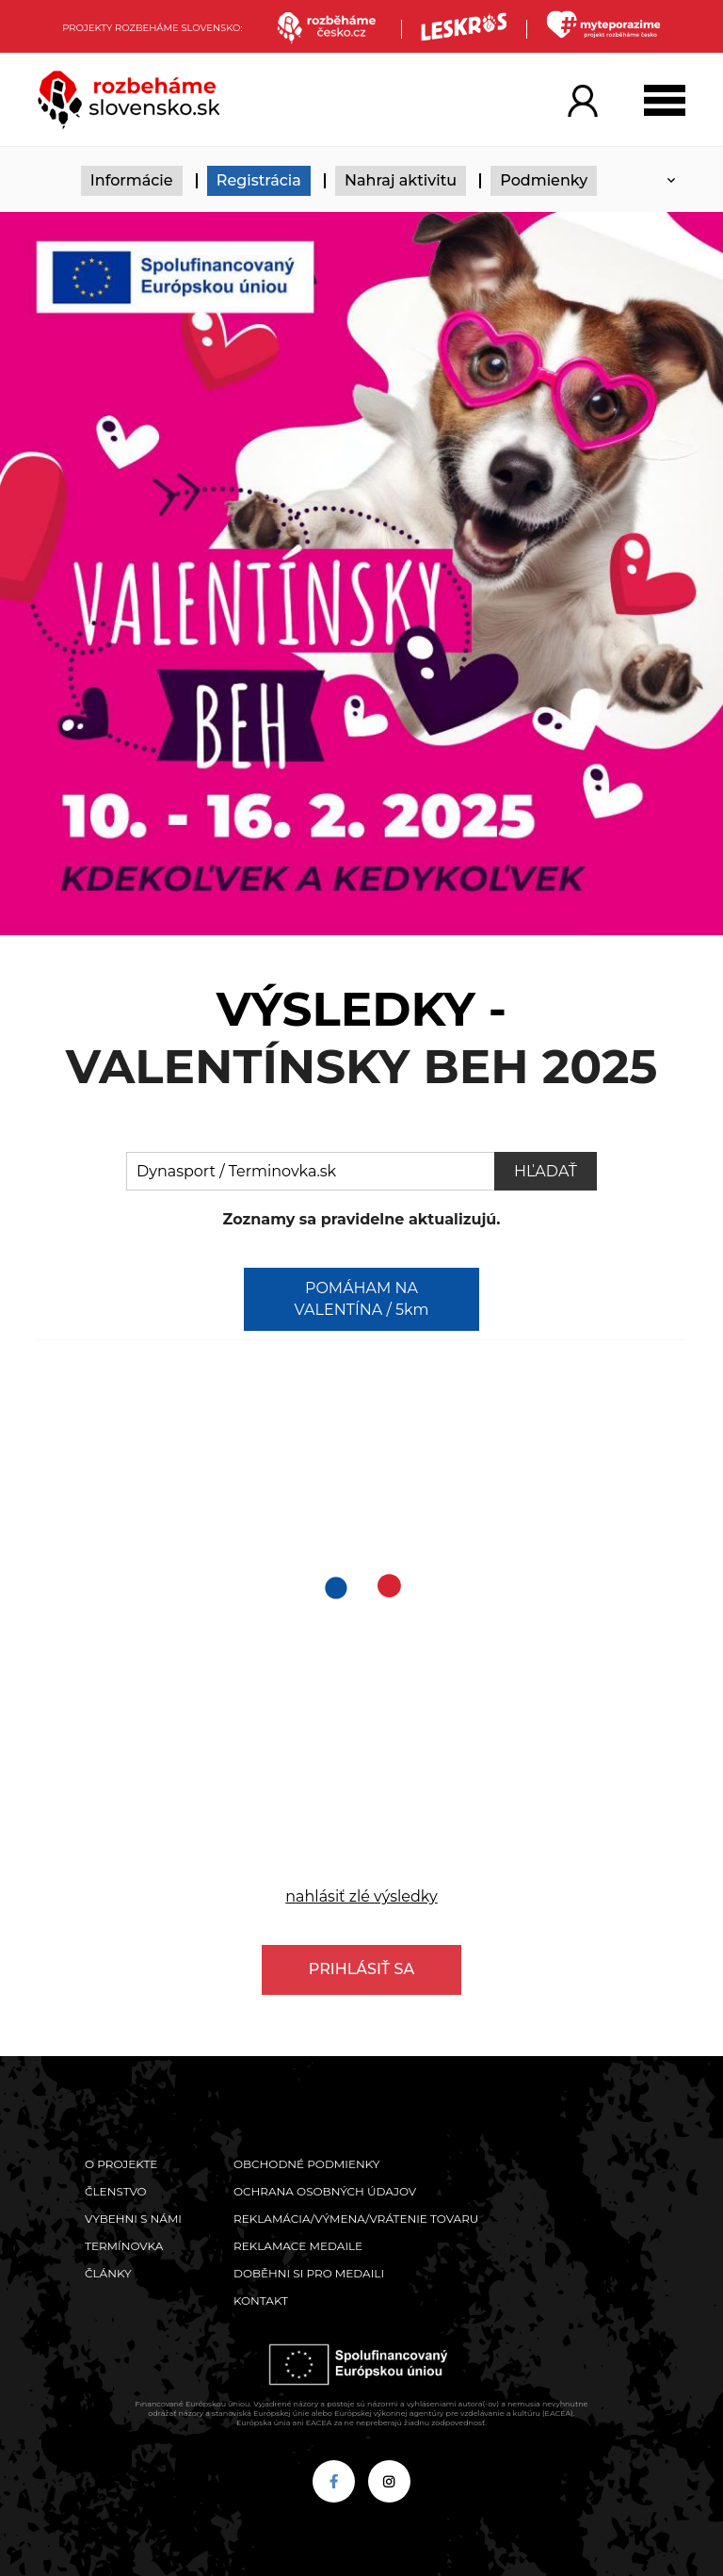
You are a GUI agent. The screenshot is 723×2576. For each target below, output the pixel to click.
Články (108, 2273)
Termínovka (124, 2246)
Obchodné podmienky (306, 2164)
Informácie (131, 180)
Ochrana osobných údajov (324, 2191)
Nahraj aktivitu (401, 180)
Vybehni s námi (133, 2218)
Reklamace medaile (297, 2246)
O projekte (121, 2164)
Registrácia (259, 180)
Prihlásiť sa (361, 1969)
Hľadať (545, 1171)
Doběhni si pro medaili (308, 2273)
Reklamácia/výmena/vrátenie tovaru (355, 2218)
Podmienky (543, 180)
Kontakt (260, 2300)
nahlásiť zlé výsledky (361, 1896)
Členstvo (116, 2191)
